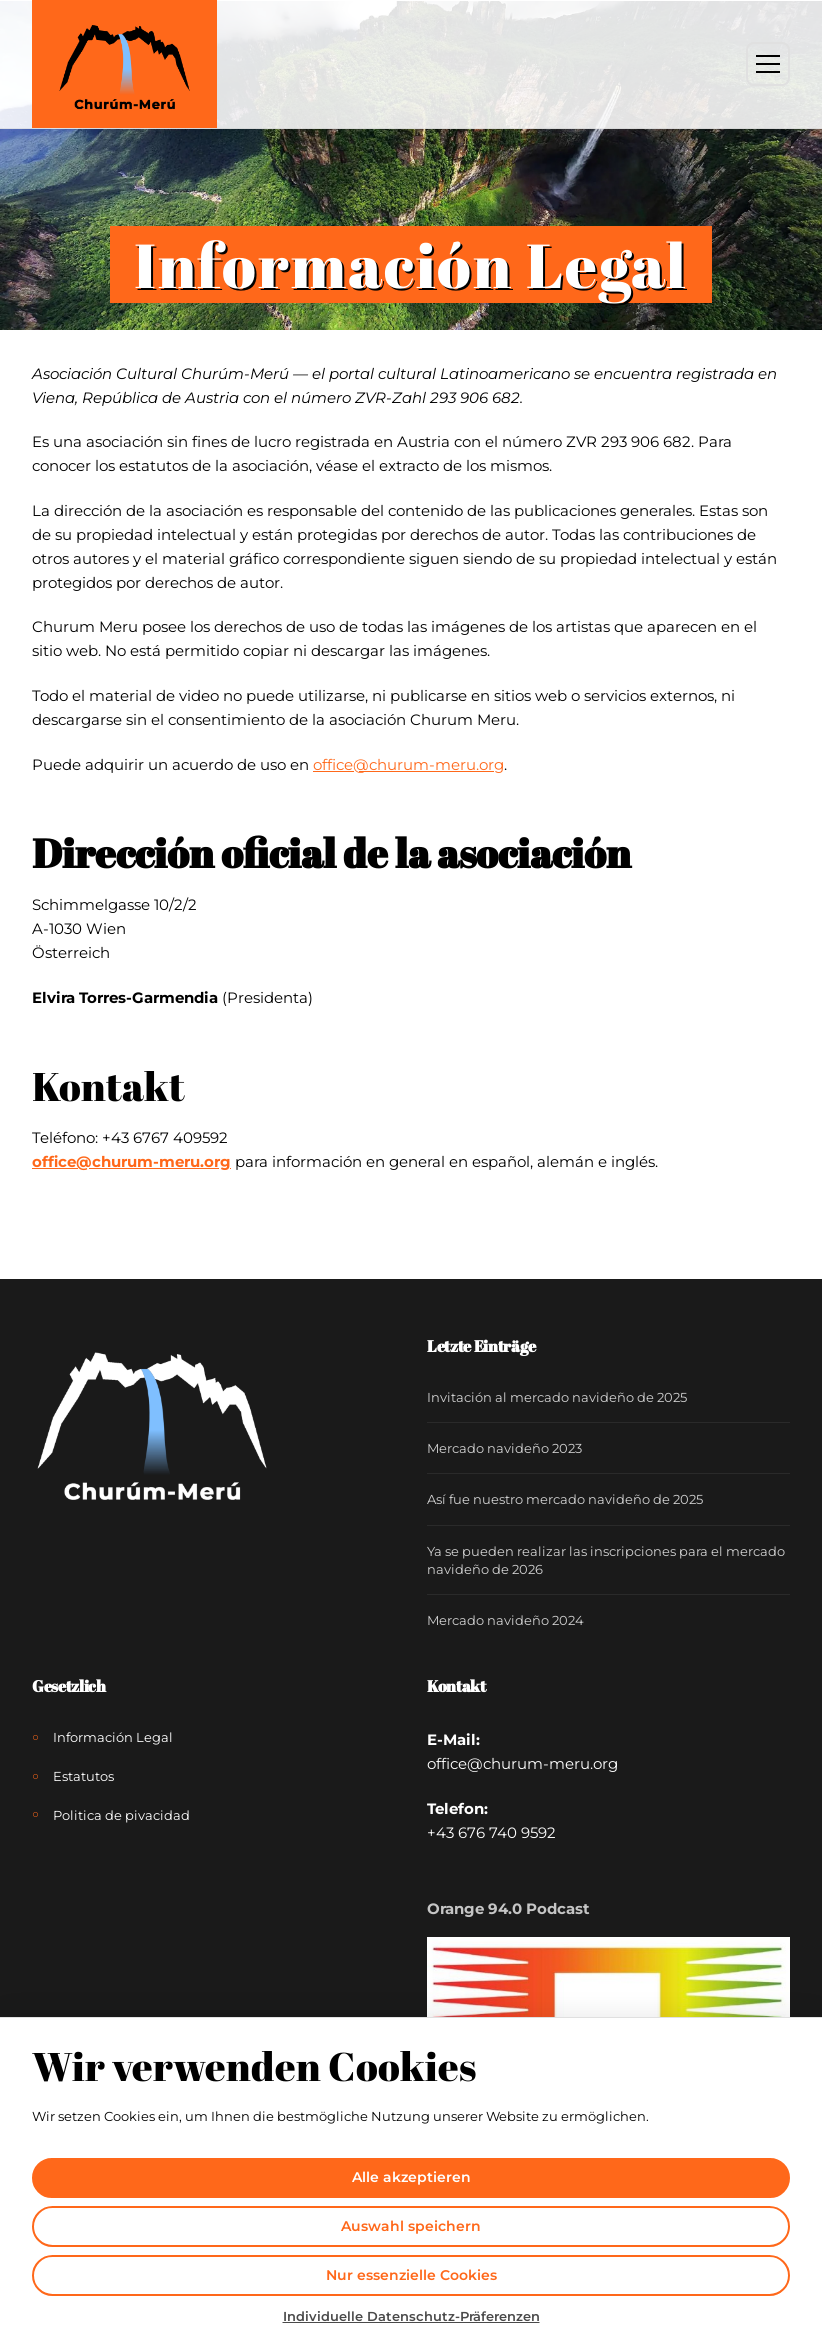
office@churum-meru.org (131, 1161)
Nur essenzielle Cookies (411, 2275)
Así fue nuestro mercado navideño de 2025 (565, 1499)
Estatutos (83, 1776)
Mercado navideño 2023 (504, 1448)
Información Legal (113, 1737)
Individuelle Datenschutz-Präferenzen (411, 2316)
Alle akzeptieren (411, 2177)
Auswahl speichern (411, 2226)
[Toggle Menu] (768, 64)
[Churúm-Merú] (124, 63)
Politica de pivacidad (121, 1815)
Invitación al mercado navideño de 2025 (557, 1397)
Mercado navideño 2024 (505, 1620)
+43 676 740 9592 (491, 1832)
